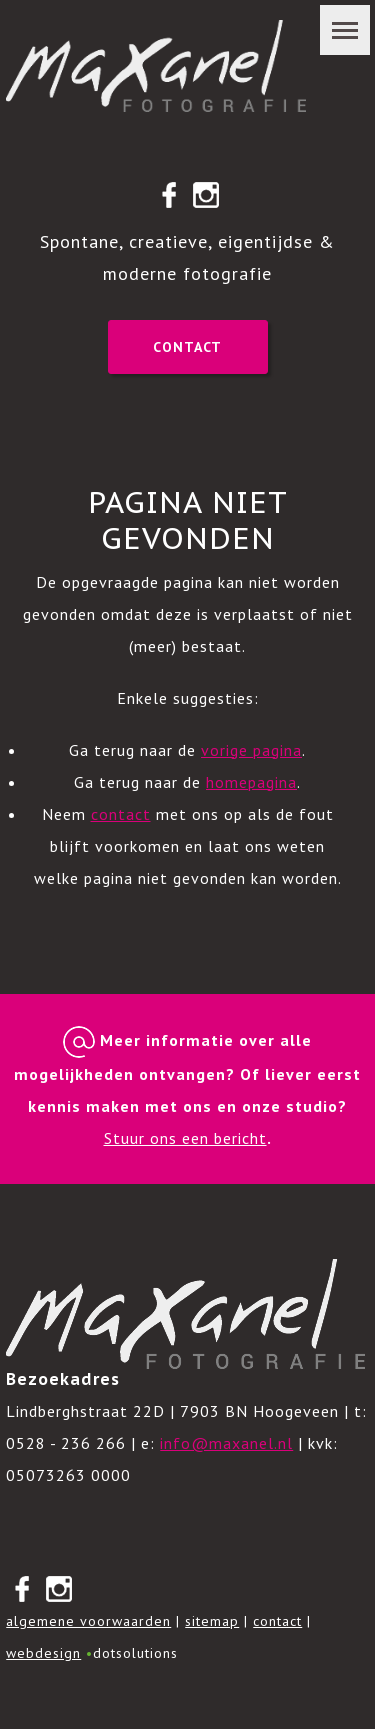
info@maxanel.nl (226, 1443)
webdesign (43, 1653)
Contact (187, 347)
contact (121, 814)
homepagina (251, 782)
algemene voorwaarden (88, 1621)
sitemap (212, 1621)
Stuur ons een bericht (185, 1138)
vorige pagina (251, 750)
